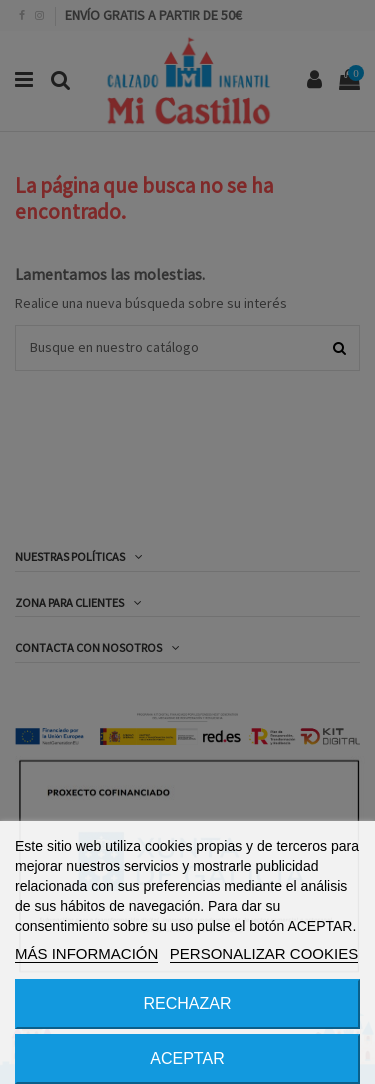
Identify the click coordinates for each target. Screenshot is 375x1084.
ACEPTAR (187, 1058)
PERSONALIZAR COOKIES (264, 953)
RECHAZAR (187, 1003)
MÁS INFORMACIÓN (86, 953)
